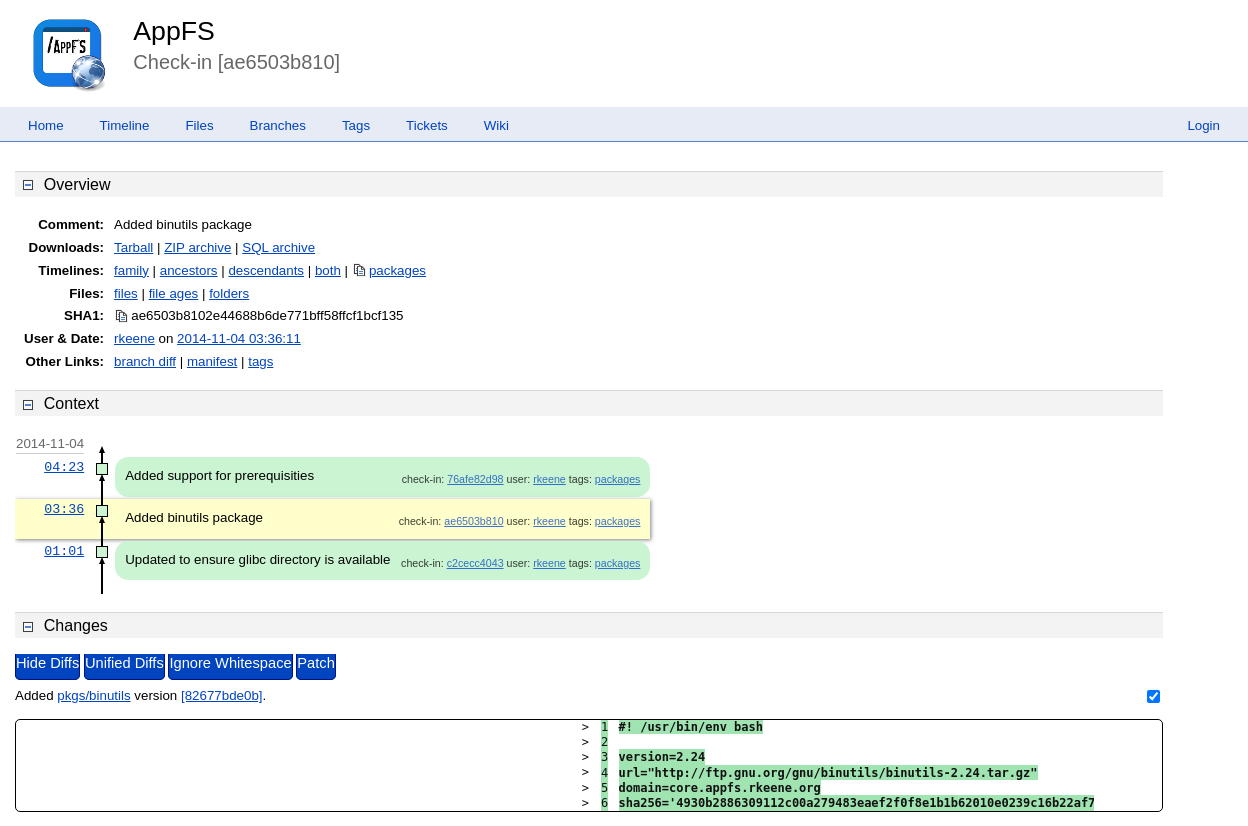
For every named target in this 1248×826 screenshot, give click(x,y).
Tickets (427, 125)
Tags (356, 125)
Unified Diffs (124, 663)
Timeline (125, 125)
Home (46, 125)
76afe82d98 (475, 479)
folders (229, 293)
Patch (315, 663)
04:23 (64, 467)
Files (199, 125)
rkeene (134, 338)
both (328, 270)
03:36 (64, 509)
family (131, 270)
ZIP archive (197, 247)
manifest (212, 361)
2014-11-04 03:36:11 (239, 338)
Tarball (133, 247)
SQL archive (278, 247)
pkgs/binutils (93, 695)
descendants (266, 270)
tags (260, 361)
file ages (174, 293)
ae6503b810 (473, 521)
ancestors (189, 270)
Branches (278, 125)
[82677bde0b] (222, 695)
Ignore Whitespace (230, 663)
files (126, 293)
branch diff (145, 361)
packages (397, 270)
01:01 (64, 551)
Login (1203, 125)
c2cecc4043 (475, 563)
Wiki (496, 125)
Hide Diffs (47, 663)
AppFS (174, 31)
